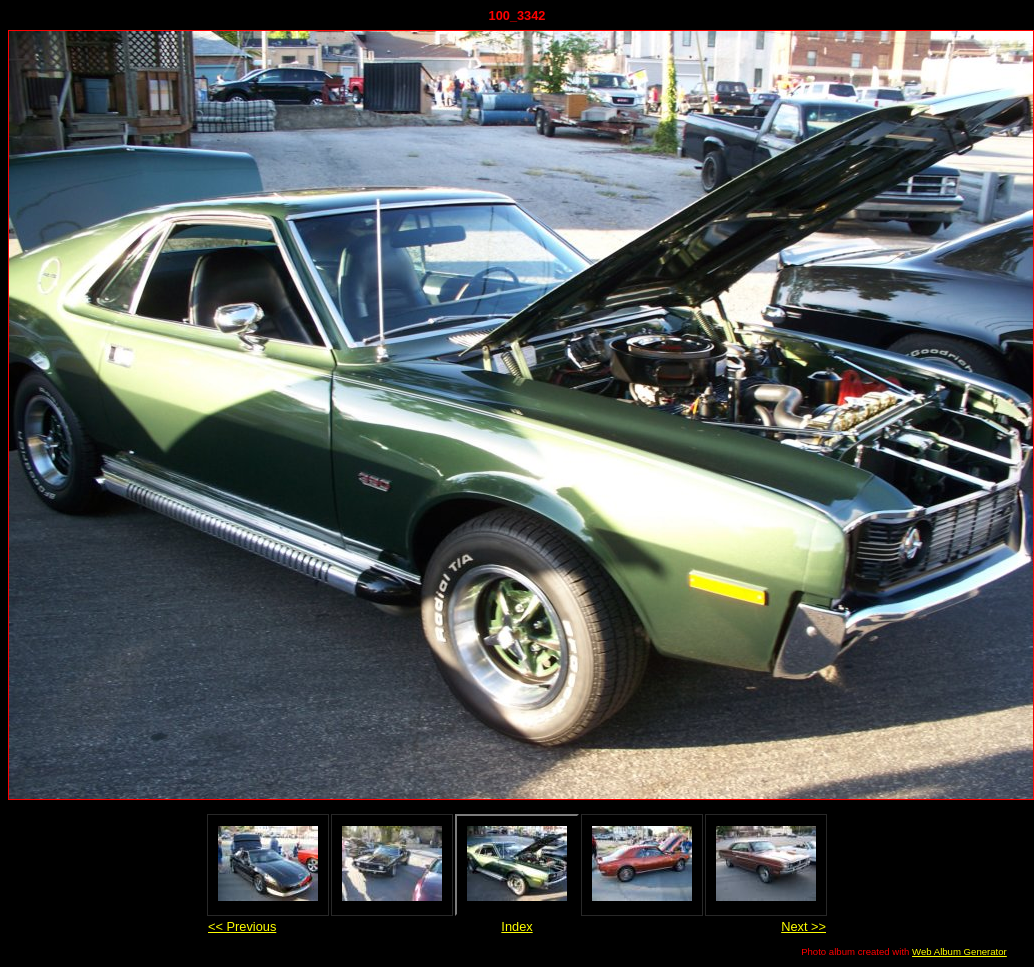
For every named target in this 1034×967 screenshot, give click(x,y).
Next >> (803, 926)
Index (516, 926)
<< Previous (242, 926)
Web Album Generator (959, 951)
